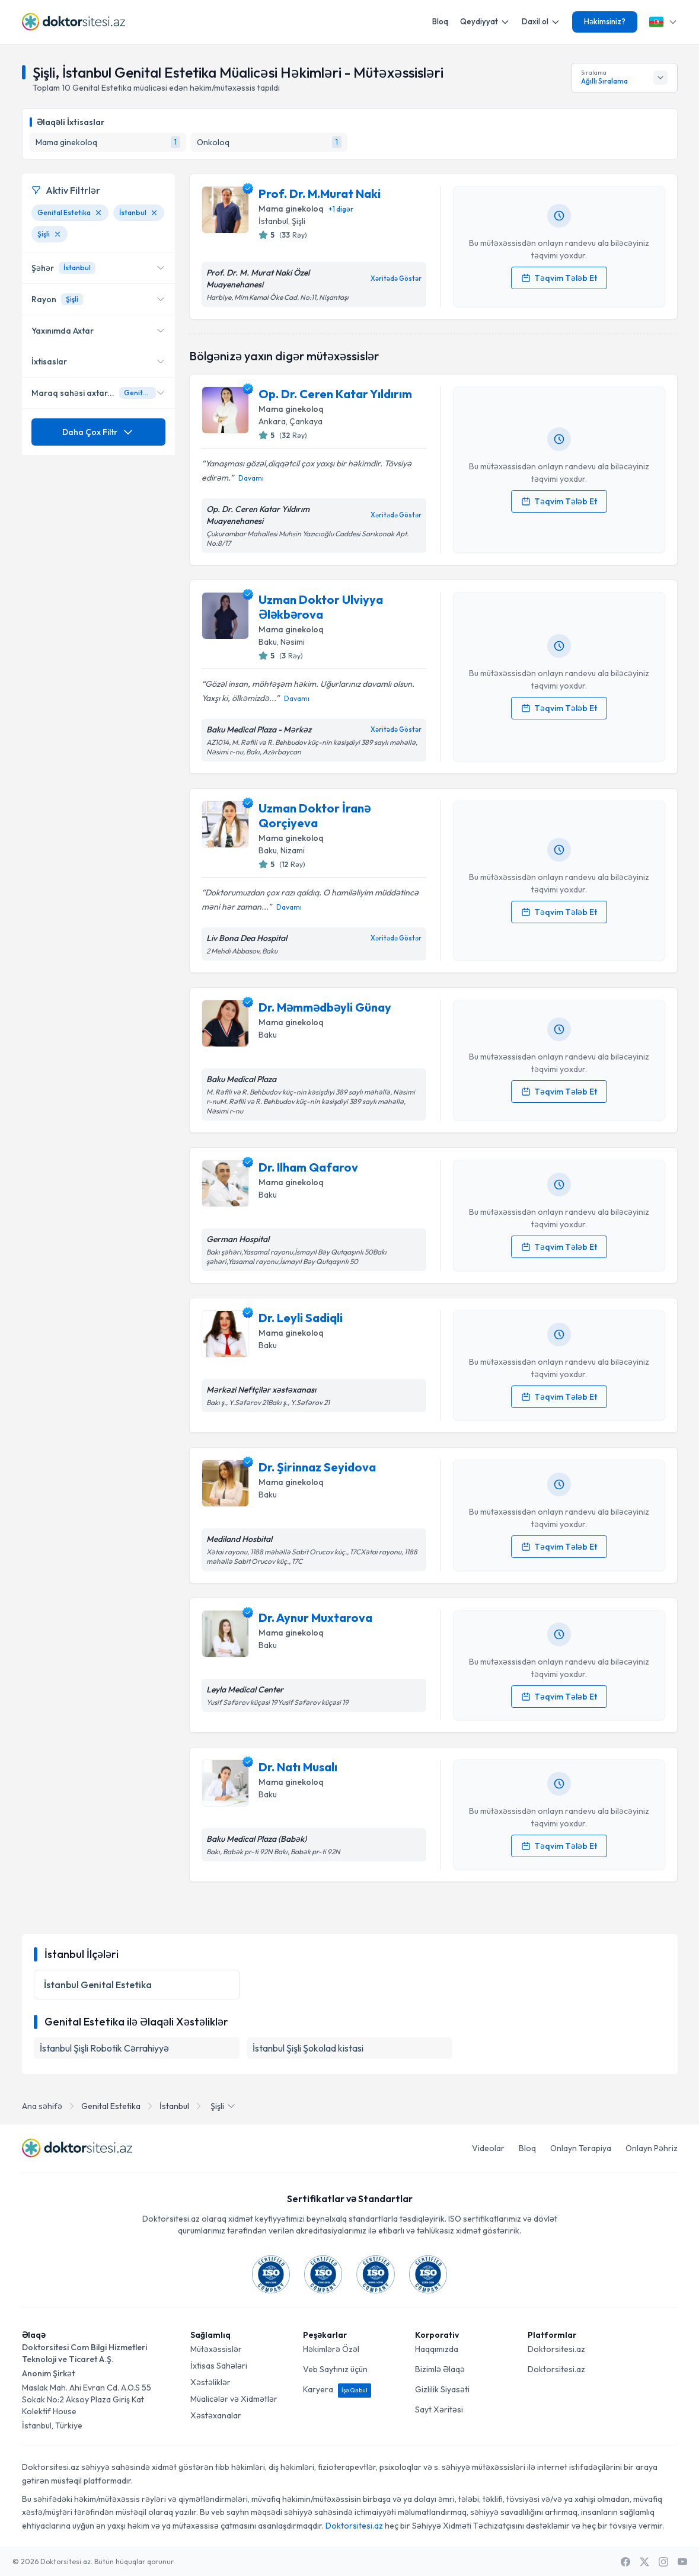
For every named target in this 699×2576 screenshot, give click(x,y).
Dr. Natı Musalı (297, 1766)
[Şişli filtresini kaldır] (57, 234)
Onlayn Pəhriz (651, 2148)
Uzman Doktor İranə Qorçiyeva (314, 815)
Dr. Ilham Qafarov (308, 1167)
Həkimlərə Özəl (331, 2349)
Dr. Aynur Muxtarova (315, 1617)
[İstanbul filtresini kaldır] (154, 213)
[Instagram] (663, 2562)
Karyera (337, 2389)
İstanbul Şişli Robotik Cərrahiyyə (104, 2048)
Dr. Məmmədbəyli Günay (324, 1007)
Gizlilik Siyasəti (442, 2389)
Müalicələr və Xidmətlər (233, 2398)
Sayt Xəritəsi (439, 2409)
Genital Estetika (111, 2106)
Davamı (251, 477)
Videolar (488, 2148)
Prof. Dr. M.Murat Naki (319, 193)
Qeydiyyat (485, 22)
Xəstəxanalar (215, 2415)
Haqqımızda (436, 2349)
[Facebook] (625, 2562)
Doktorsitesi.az (556, 2349)
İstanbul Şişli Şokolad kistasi (308, 2048)
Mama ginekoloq (291, 208)
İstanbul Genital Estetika (98, 1985)
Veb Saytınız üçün (335, 2369)
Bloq (440, 21)
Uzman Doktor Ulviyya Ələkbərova (320, 607)
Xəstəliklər (210, 2382)
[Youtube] (682, 2562)
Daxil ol (541, 22)
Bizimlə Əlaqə (440, 2369)
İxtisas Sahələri (218, 2365)
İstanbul (174, 2106)
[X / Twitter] (644, 2562)
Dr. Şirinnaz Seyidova (317, 1467)
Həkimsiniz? (604, 21)
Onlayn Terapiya (580, 2148)
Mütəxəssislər (216, 2349)
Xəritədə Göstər (396, 278)
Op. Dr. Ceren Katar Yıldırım (335, 393)
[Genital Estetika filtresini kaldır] (98, 213)
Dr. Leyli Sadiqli (300, 1317)
